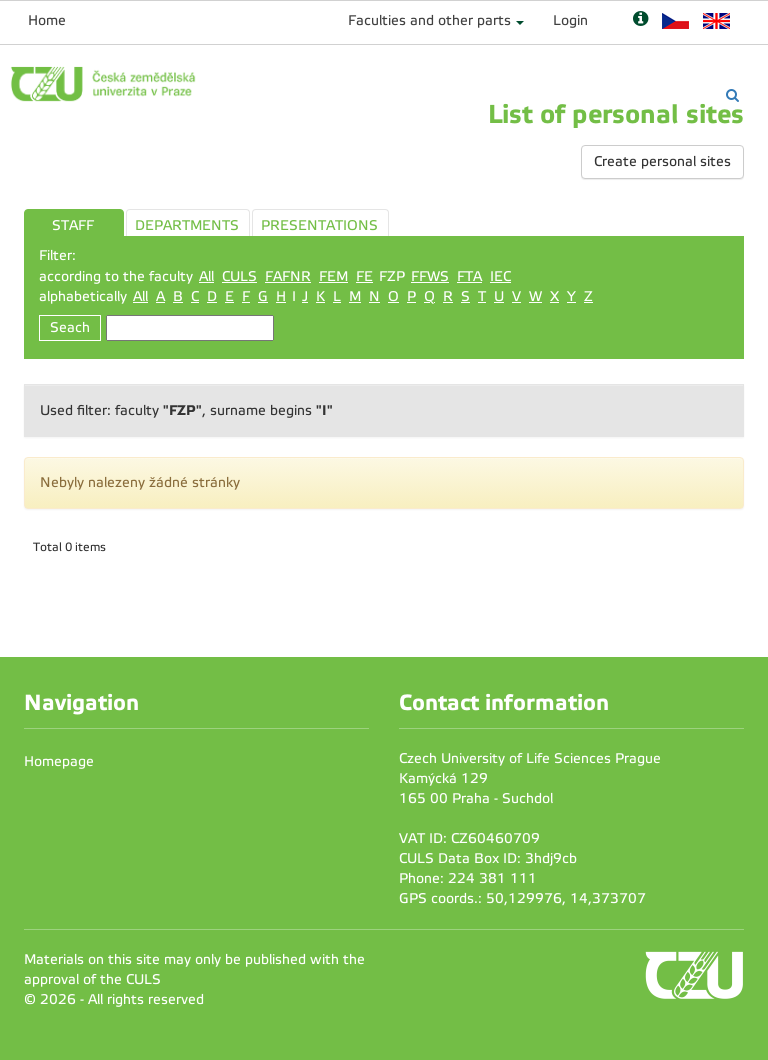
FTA (469, 276)
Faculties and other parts (429, 20)
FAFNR (288, 276)
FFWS (430, 276)
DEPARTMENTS (187, 225)
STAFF (73, 225)
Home (47, 20)
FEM (333, 276)
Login (570, 20)
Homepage (59, 761)
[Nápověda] (640, 20)
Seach (70, 327)
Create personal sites (662, 161)
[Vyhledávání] (732, 95)
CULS (239, 276)
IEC (500, 276)
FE (364, 276)
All (206, 276)
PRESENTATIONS (319, 225)
